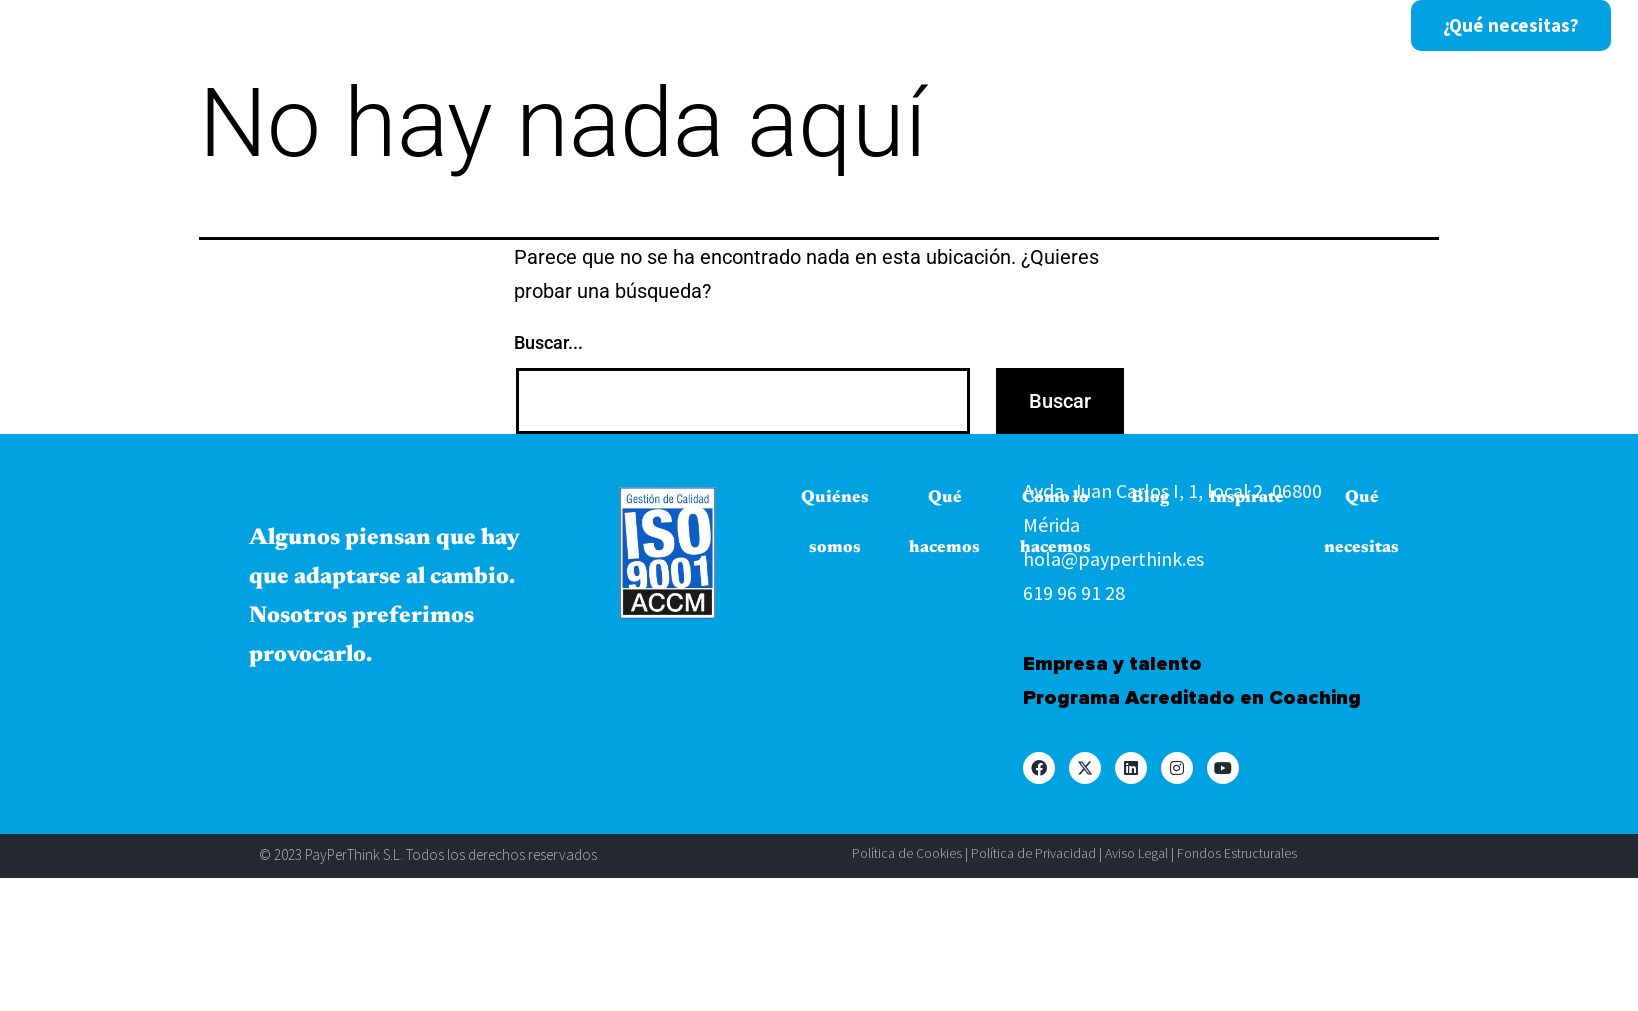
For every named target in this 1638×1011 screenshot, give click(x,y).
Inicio (257, 26)
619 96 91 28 (1074, 592)
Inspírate (947, 26)
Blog (850, 26)
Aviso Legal (1136, 853)
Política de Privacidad (1033, 853)
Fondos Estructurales (1237, 853)
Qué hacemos (547, 26)
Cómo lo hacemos (717, 26)
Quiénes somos (385, 26)
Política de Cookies (907, 853)
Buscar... (548, 342)
